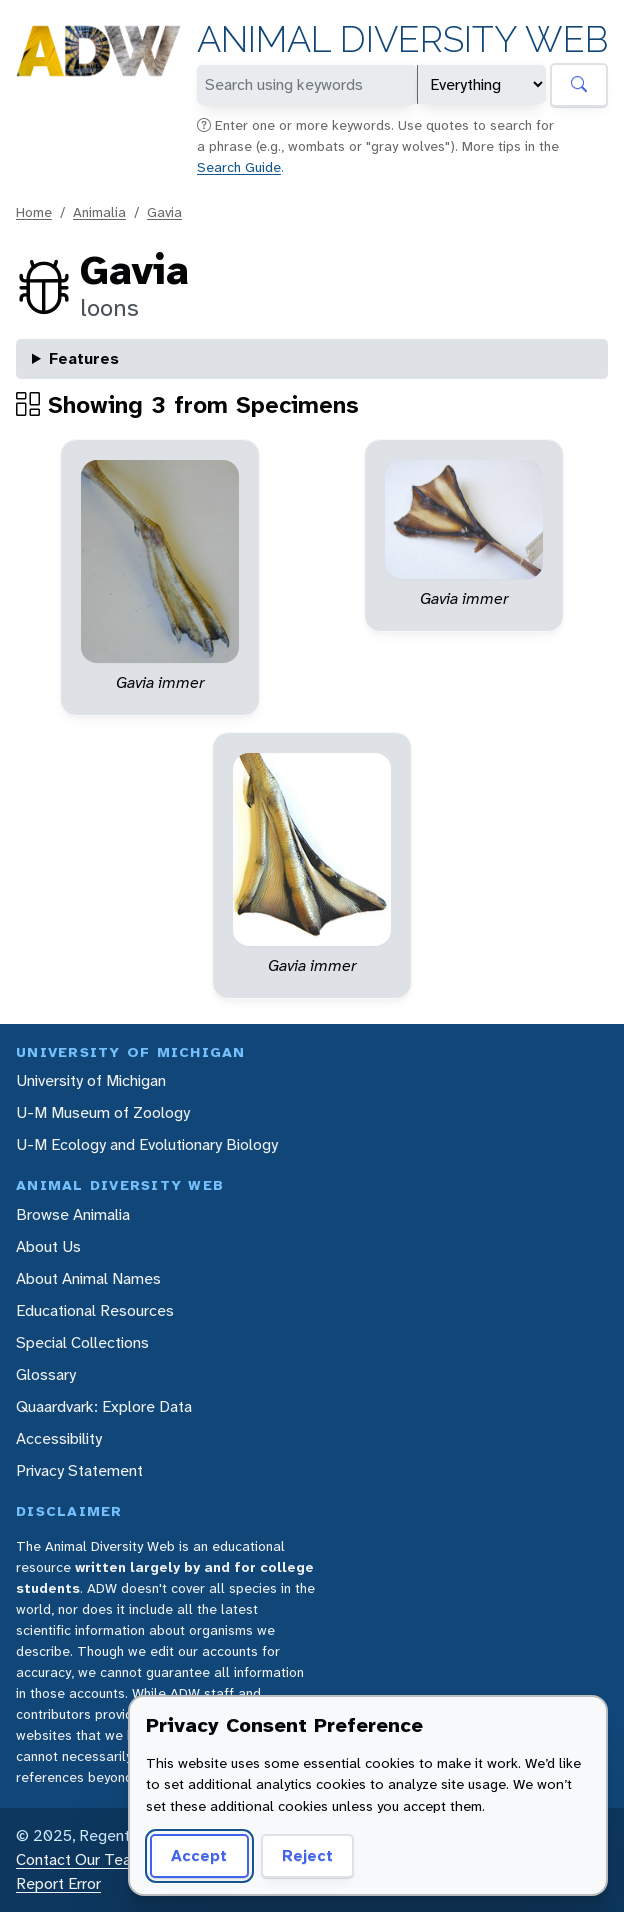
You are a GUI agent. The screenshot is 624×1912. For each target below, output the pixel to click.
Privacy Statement (79, 1470)
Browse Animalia (73, 1214)
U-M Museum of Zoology (103, 1112)
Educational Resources (95, 1310)
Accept (199, 1855)
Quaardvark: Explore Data (104, 1406)
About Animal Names (88, 1278)
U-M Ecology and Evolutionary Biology (147, 1144)
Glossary (46, 1374)
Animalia (99, 212)
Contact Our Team (80, 1859)
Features (84, 358)
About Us (48, 1246)
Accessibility (59, 1438)
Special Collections (82, 1342)
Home (34, 212)
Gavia (164, 212)
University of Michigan (91, 1080)
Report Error (58, 1883)
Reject (307, 1855)
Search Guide (239, 167)
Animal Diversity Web (402, 39)
